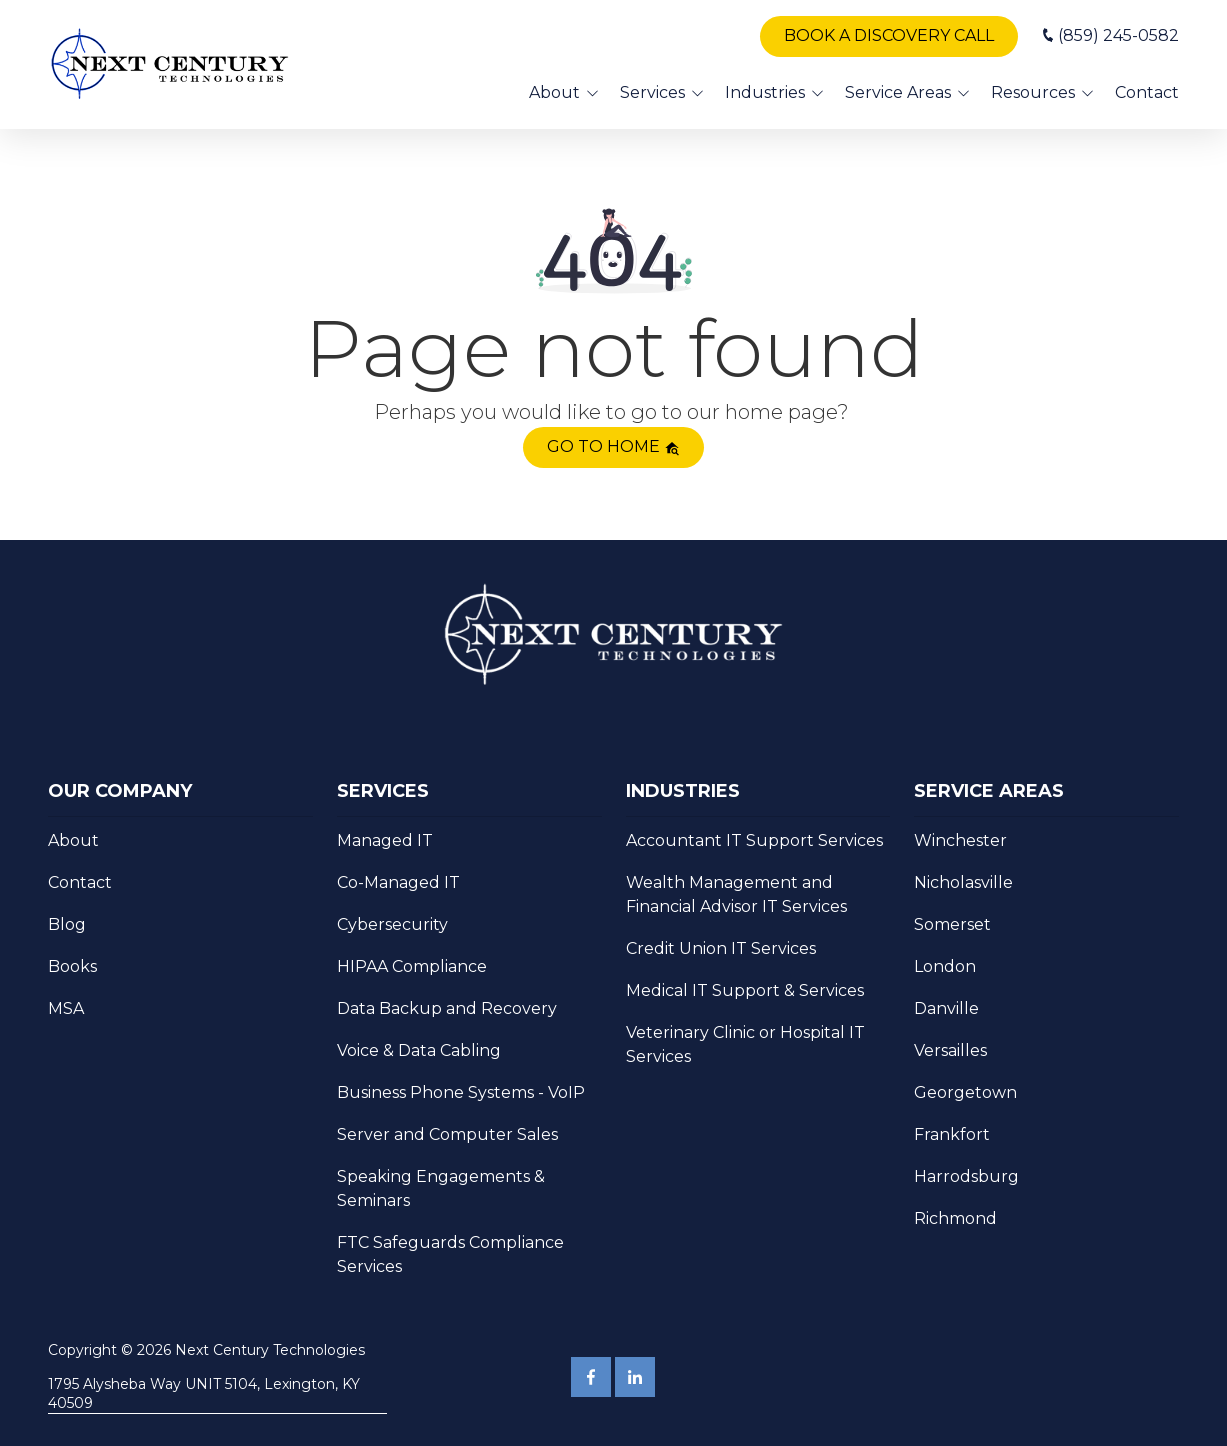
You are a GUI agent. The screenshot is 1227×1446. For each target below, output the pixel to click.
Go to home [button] (613, 446)
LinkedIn (635, 1377)
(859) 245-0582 (1118, 35)
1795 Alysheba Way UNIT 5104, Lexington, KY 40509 (204, 1393)
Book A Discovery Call (889, 35)
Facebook (591, 1377)
